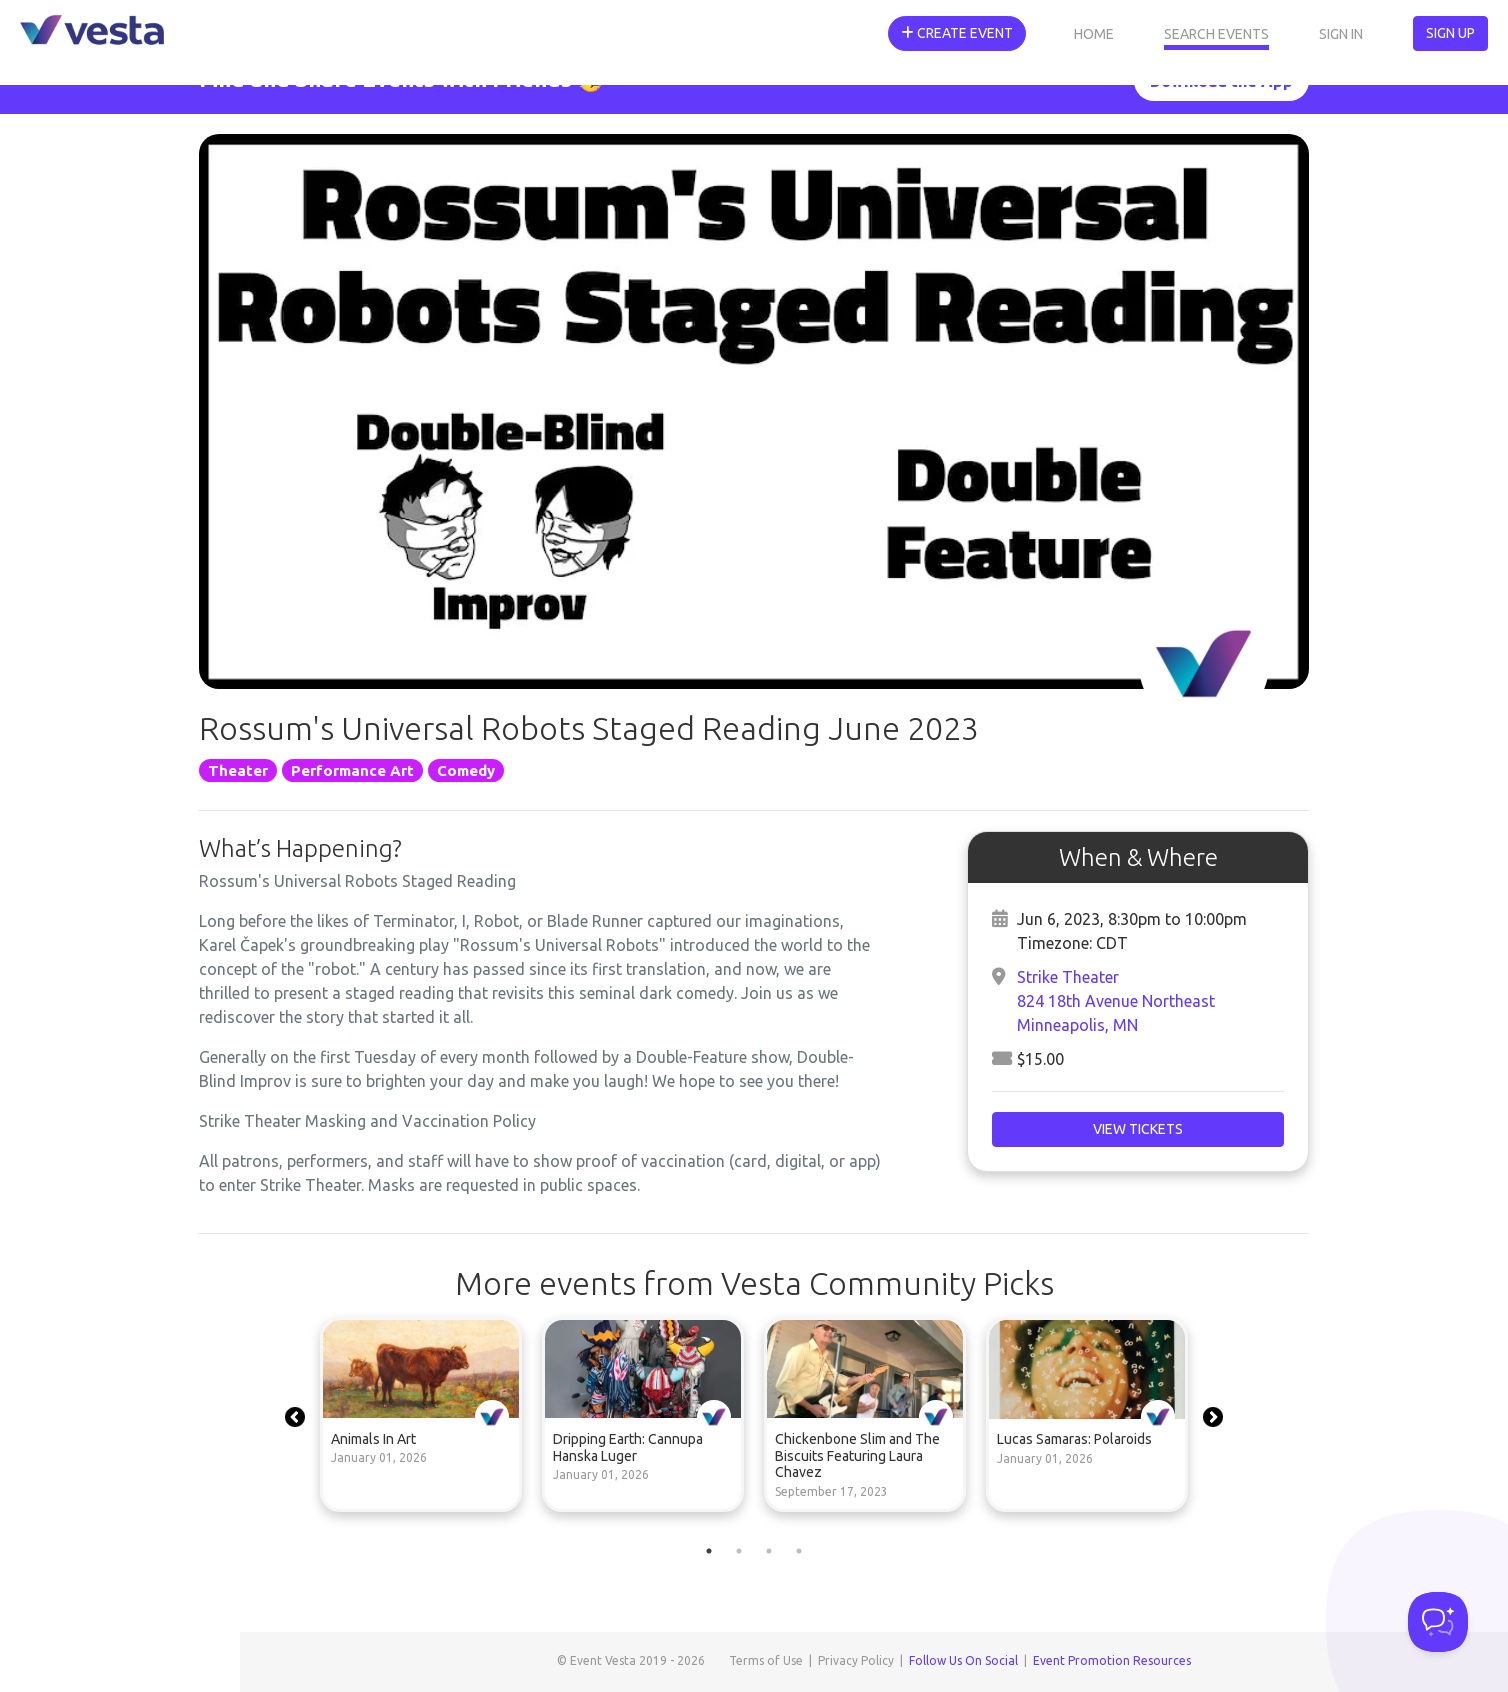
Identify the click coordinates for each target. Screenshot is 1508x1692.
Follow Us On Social (963, 1660)
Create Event (957, 33)
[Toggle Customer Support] (1438, 1622)
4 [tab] (799, 1551)
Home (1094, 34)
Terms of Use (766, 1660)
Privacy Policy (856, 1660)
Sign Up (1450, 33)
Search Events (1216, 34)
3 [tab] (769, 1551)
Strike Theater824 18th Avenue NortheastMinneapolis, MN (1116, 1001)
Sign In (1341, 34)
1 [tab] (709, 1551)
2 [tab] (739, 1551)
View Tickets (1138, 1129)
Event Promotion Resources (1112, 1660)
